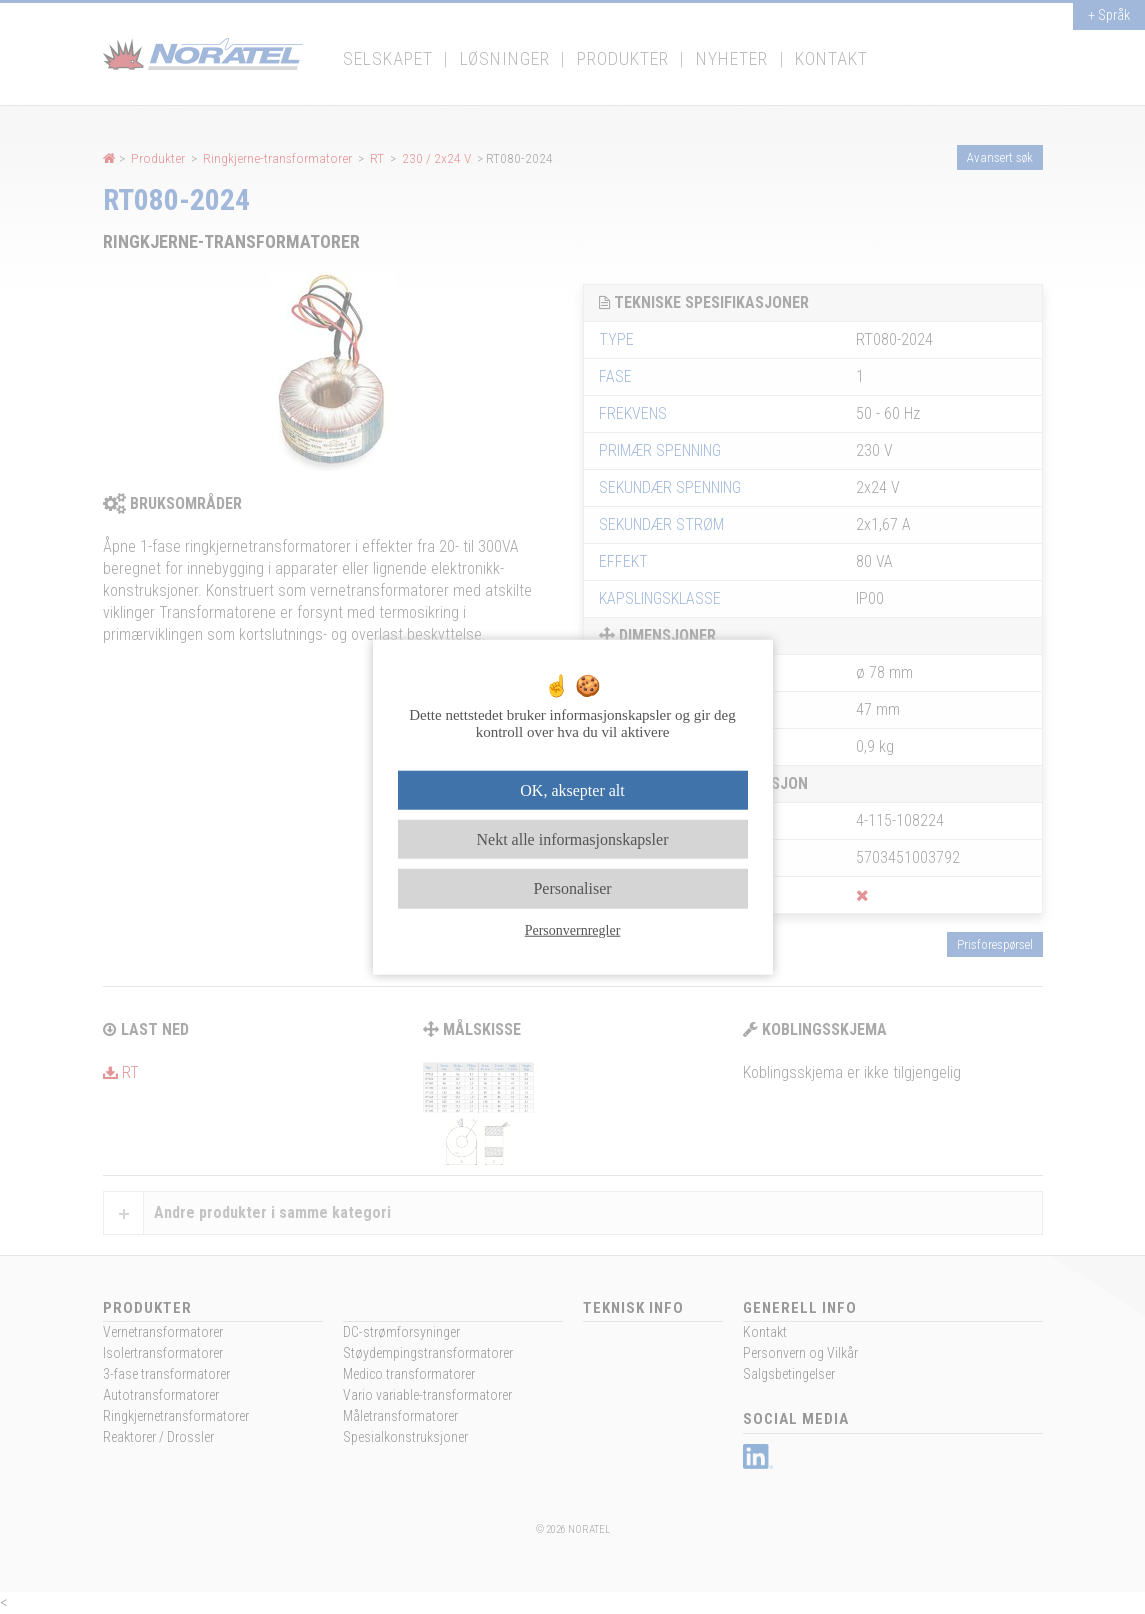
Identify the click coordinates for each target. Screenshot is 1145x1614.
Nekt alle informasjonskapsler (573, 839)
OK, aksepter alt (572, 790)
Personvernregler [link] (573, 929)
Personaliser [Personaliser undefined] (572, 888)
